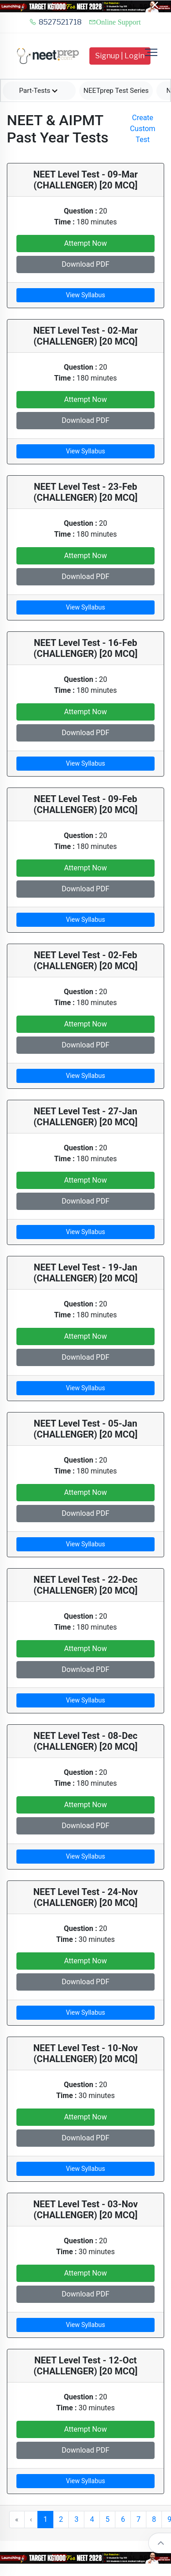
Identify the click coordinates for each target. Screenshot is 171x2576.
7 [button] (138, 2519)
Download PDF (85, 264)
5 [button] (107, 2519)
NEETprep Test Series (116, 90)
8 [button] (154, 2519)
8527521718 (55, 22)
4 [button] (92, 2519)
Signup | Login (120, 55)
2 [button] (61, 2519)
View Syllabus (85, 295)
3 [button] (76, 2519)
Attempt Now (85, 243)
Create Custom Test (142, 128)
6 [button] (123, 2519)
